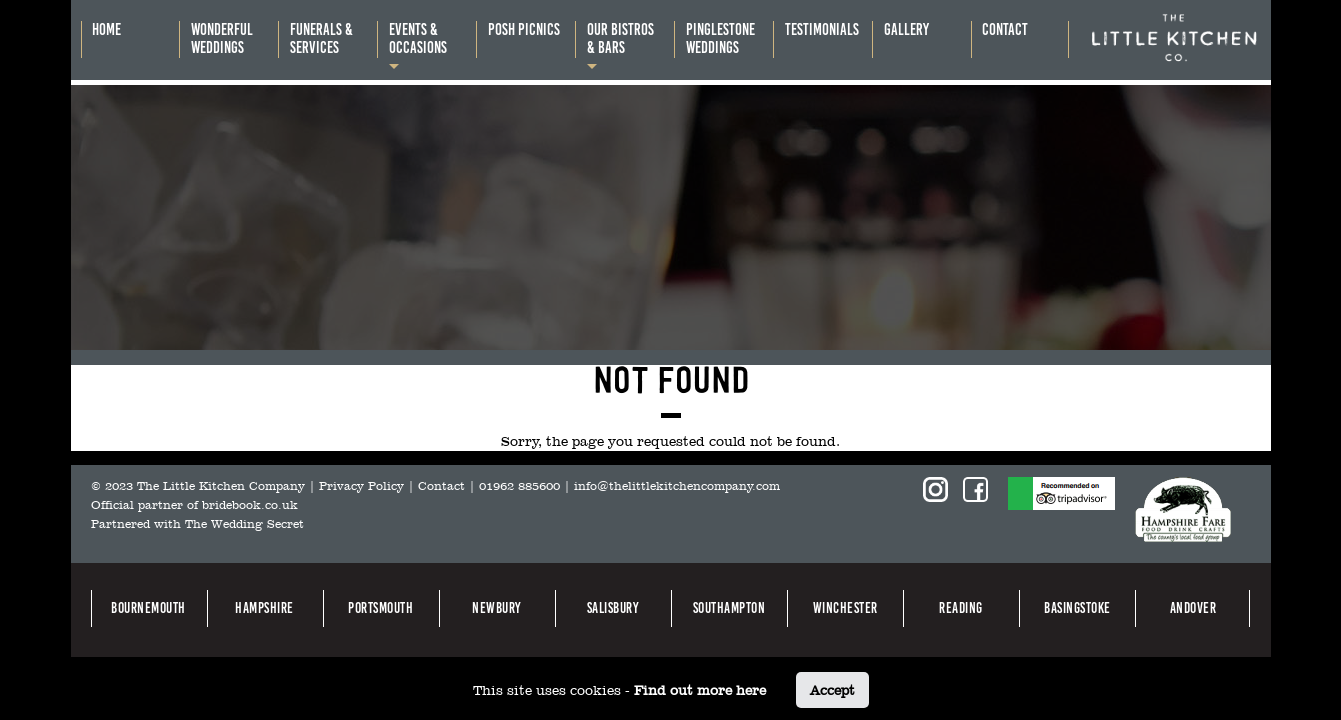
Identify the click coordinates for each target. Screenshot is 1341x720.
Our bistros (620, 39)
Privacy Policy (361, 486)
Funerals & (321, 39)
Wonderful (222, 39)
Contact (441, 486)
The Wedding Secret (244, 524)
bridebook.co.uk (250, 505)
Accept (832, 690)
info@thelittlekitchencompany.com (677, 486)
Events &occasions (418, 39)
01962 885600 (519, 486)
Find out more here (700, 690)
